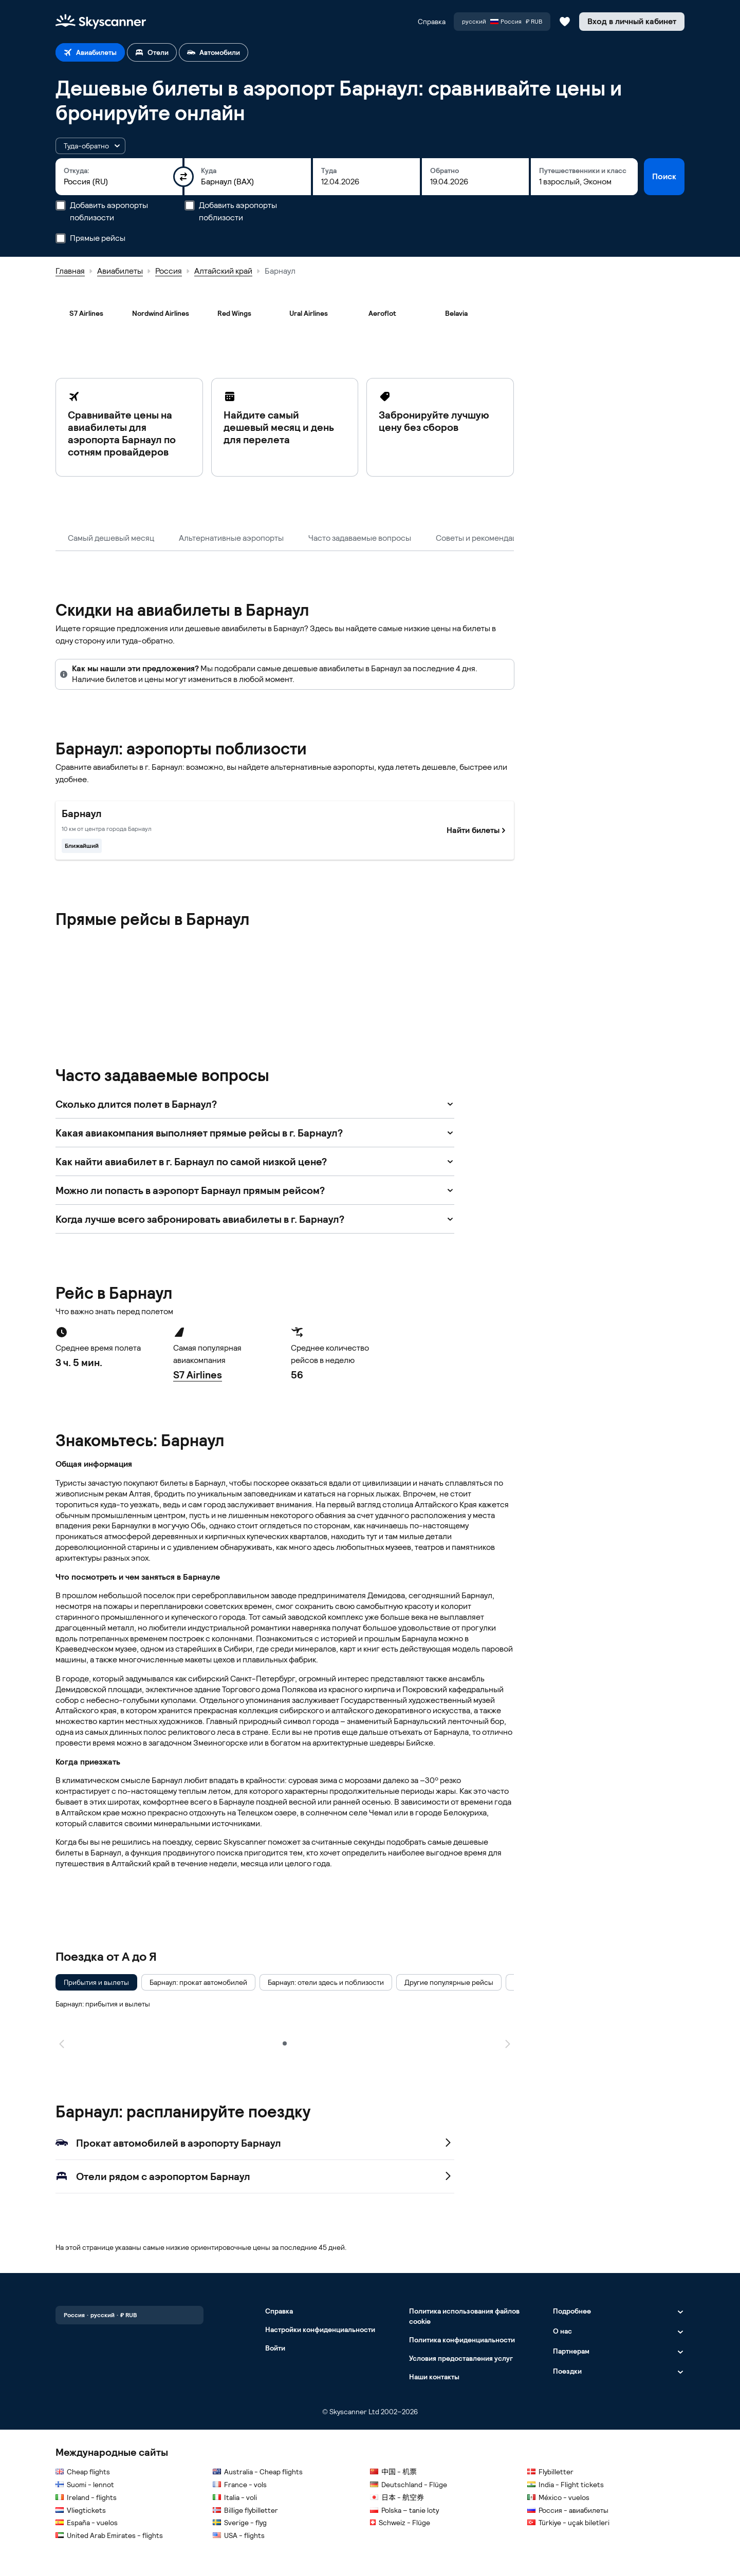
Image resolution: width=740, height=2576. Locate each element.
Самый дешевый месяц (111, 538)
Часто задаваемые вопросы (359, 538)
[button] (90, 146)
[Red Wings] (234, 313)
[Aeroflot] (382, 313)
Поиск (664, 176)
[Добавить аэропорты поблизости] (60, 205)
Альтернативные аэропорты (231, 538)
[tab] (90, 52)
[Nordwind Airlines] (160, 313)
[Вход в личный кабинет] (631, 21)
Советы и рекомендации (481, 538)
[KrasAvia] (234, 957)
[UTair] (234, 1000)
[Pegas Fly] (382, 957)
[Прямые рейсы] (60, 238)
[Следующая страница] (508, 2043)
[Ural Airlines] (308, 313)
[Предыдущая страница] (61, 2043)
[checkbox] (96, 1982)
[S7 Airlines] (86, 313)
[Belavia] (456, 313)
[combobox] (119, 182)
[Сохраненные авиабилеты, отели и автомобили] (565, 21)
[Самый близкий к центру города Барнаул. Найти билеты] (284, 830)
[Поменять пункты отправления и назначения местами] (183, 176)
